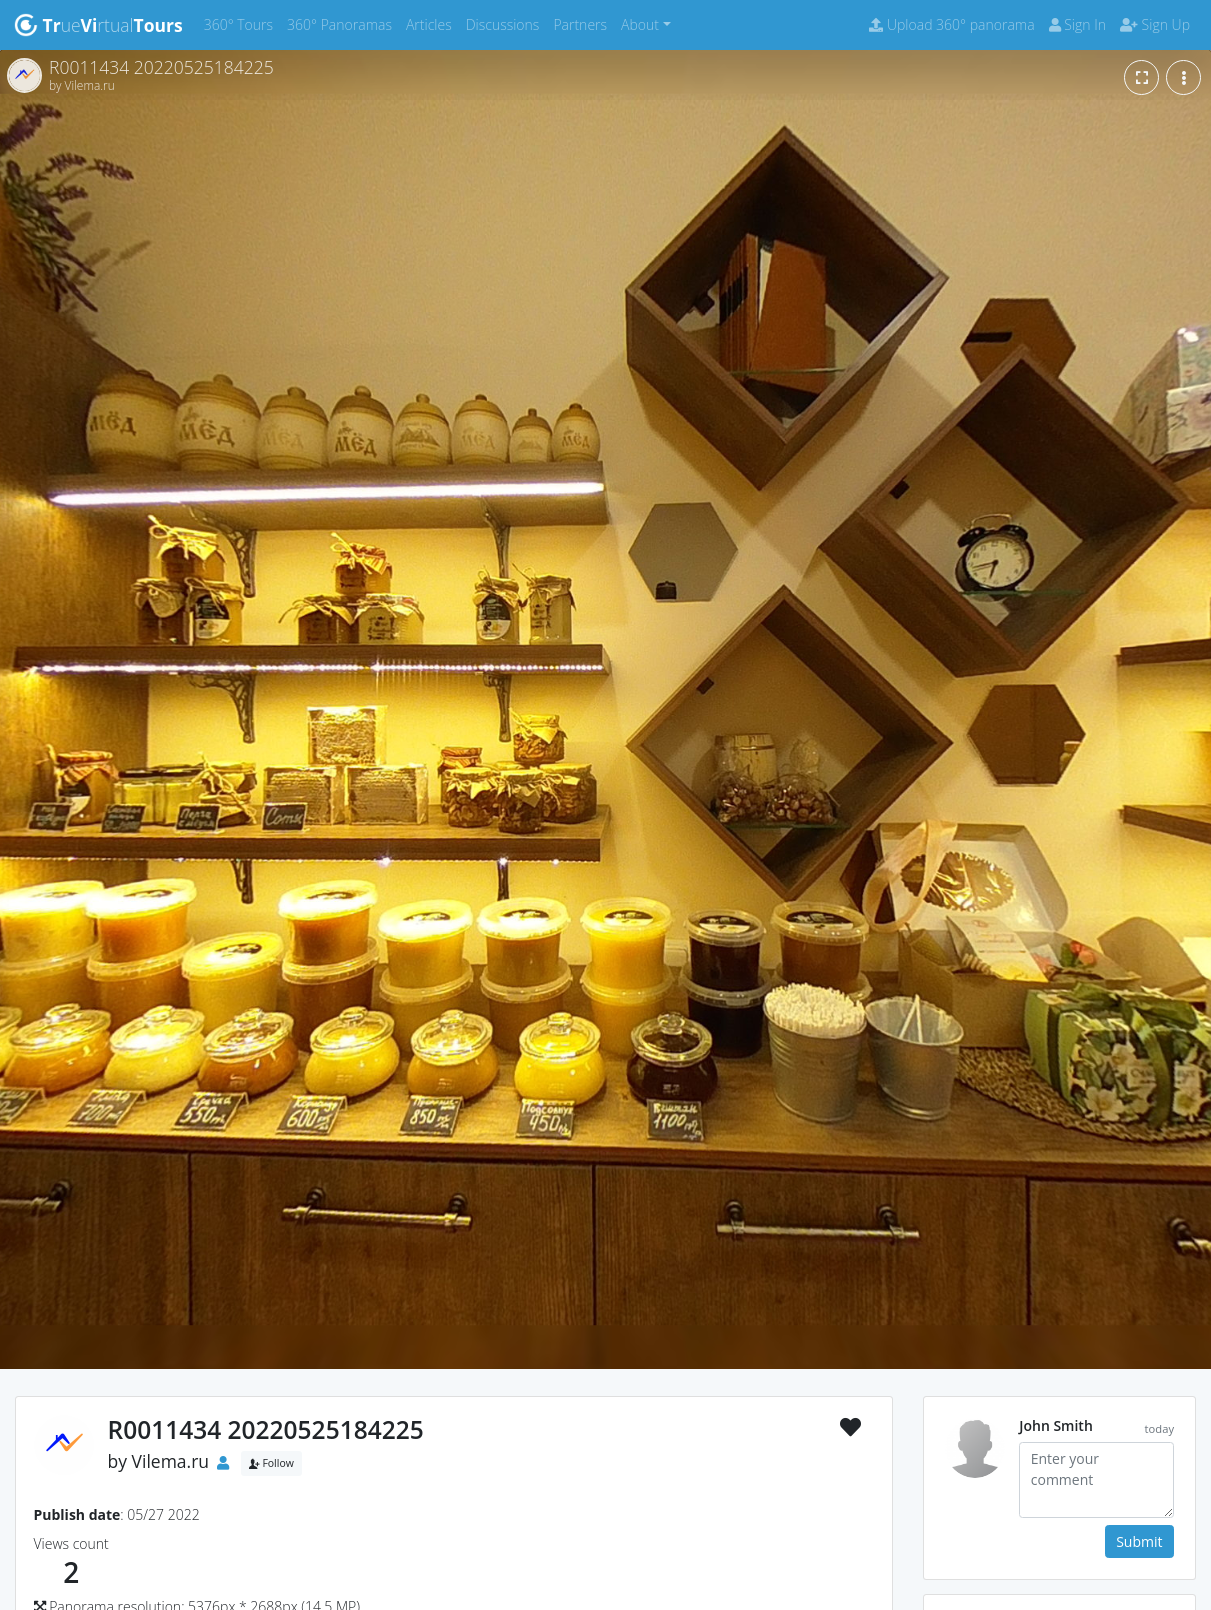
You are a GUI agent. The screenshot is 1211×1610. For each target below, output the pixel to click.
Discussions (506, 23)
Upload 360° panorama (951, 24)
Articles (432, 23)
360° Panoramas (343, 23)
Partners (583, 23)
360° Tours (242, 23)
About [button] (640, 24)
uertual (98, 25)
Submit (1139, 1541)
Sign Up (1155, 24)
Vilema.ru (171, 1461)
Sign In (1077, 24)
